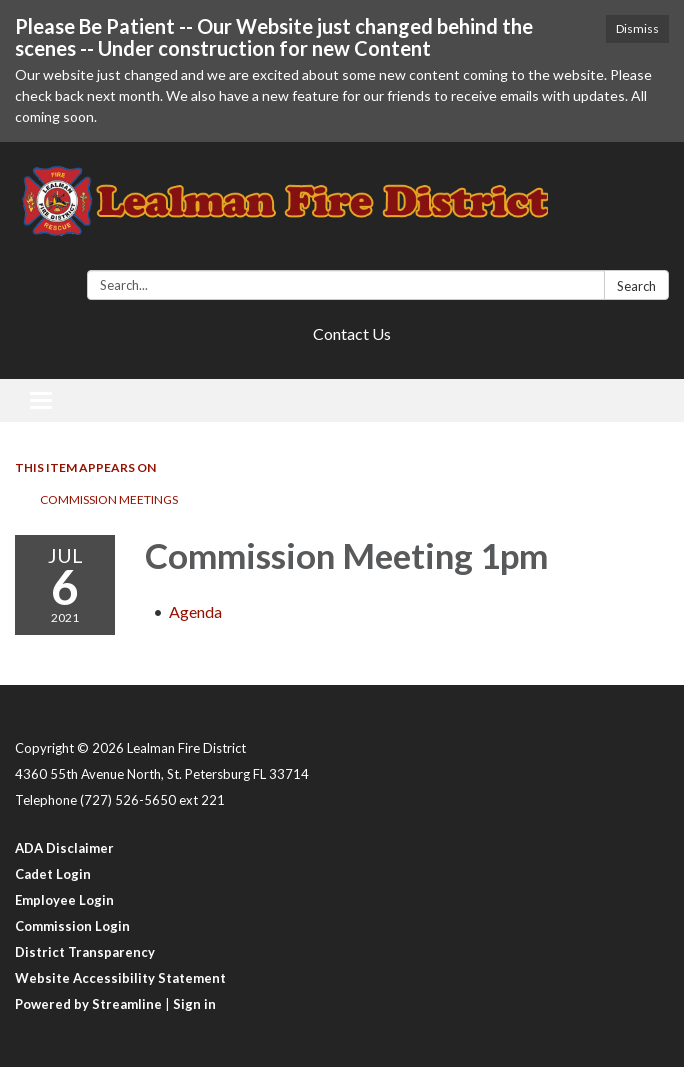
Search (636, 286)
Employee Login (64, 900)
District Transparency (85, 952)
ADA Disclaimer (64, 848)
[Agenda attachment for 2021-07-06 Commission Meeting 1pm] (195, 611)
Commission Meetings (109, 499)
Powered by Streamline (88, 1004)
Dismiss (637, 28)
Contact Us (352, 333)
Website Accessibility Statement (120, 978)
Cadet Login (53, 874)
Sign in (194, 1004)
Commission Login (72, 926)
